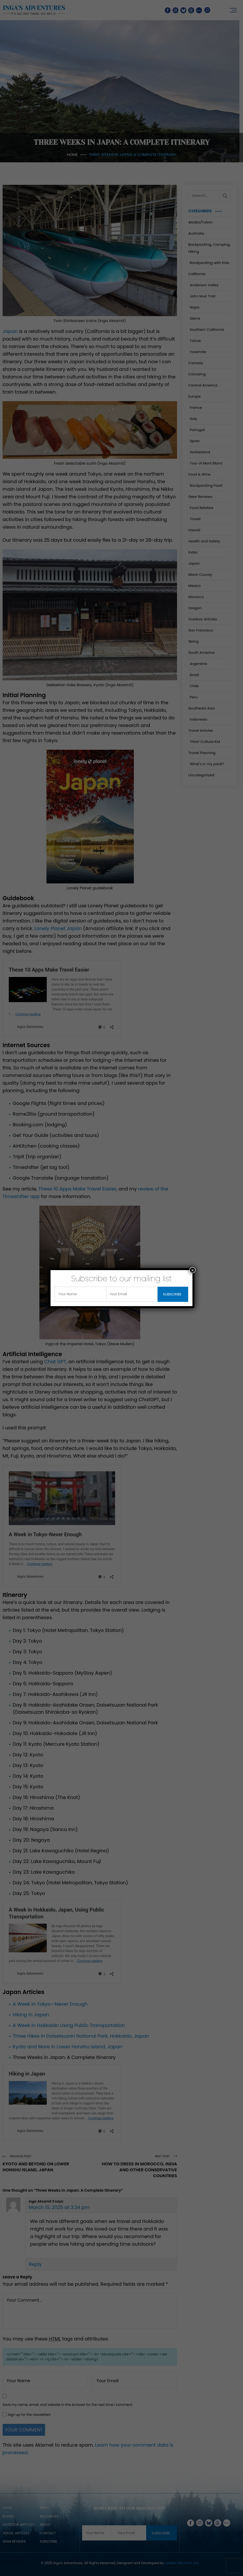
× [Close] (192, 1270)
